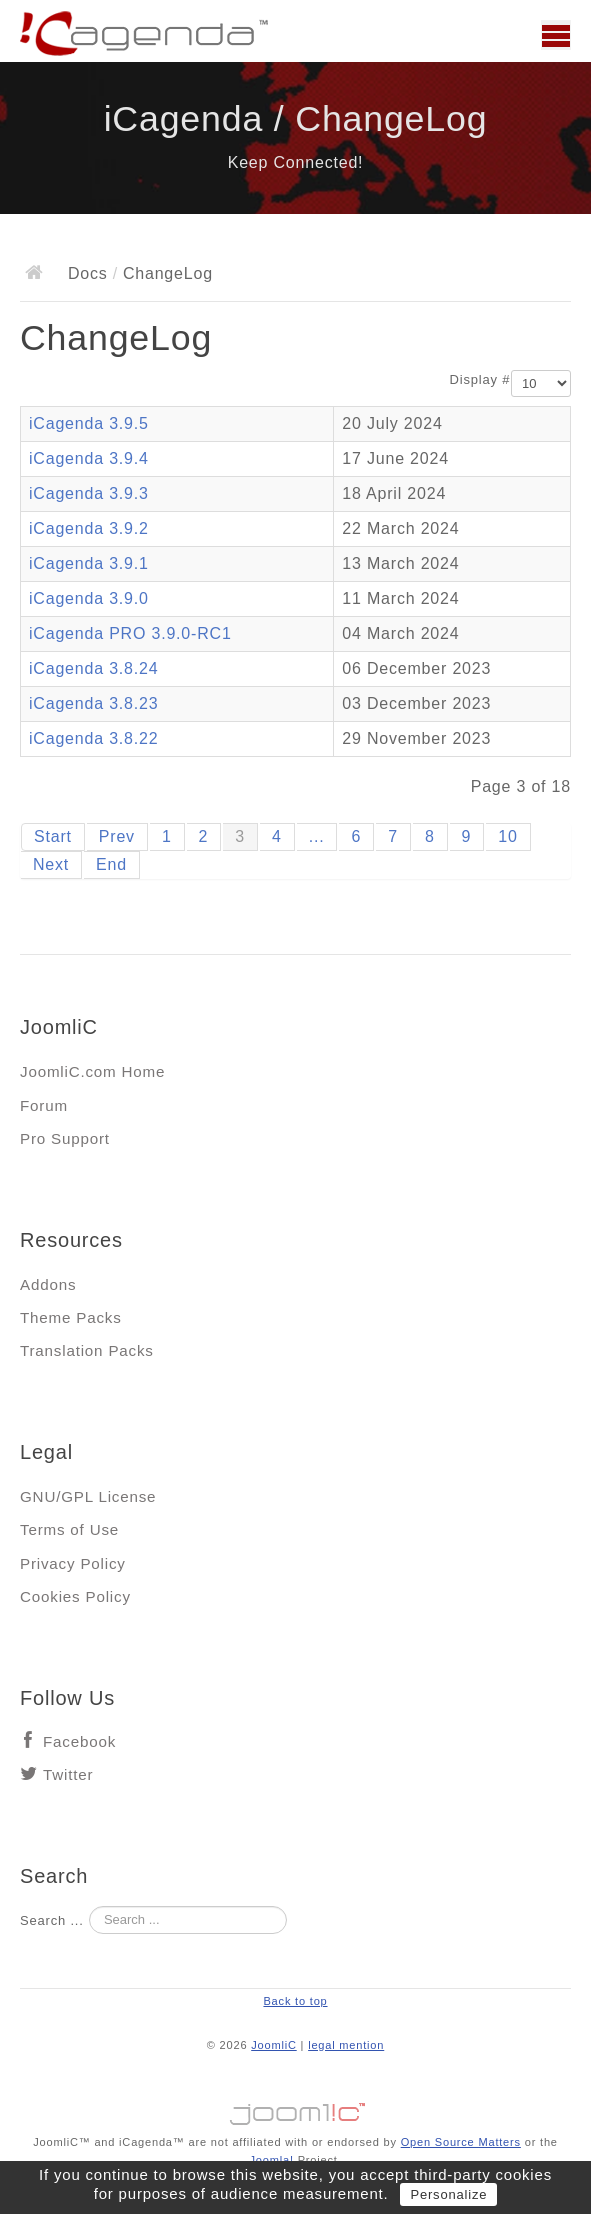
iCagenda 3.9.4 (89, 458)
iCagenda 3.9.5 (89, 423)
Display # (480, 379)
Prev (117, 836)
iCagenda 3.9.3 (89, 493)
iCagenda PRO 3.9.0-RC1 (130, 633)
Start (53, 836)
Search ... (52, 1920)
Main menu (556, 35)
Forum (44, 1105)
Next (51, 864)
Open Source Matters (461, 2142)
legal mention (346, 2045)
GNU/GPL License (88, 1496)
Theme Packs (71, 1317)
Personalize (448, 2194)
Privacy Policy (73, 1563)
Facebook (79, 1741)
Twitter (68, 1774)
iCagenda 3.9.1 (89, 563)
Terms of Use (69, 1529)
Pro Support (65, 1138)
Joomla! (271, 2160)
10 (507, 836)
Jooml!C (296, 2109)
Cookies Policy (75, 1596)
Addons (48, 1284)
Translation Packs (87, 1350)
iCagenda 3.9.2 (89, 528)
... (317, 836)
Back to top (295, 2001)
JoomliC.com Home (92, 1071)
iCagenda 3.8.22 (93, 738)
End (111, 864)
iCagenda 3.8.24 (93, 668)
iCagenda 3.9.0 (89, 598)
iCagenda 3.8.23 (93, 703)
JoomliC (274, 2045)
